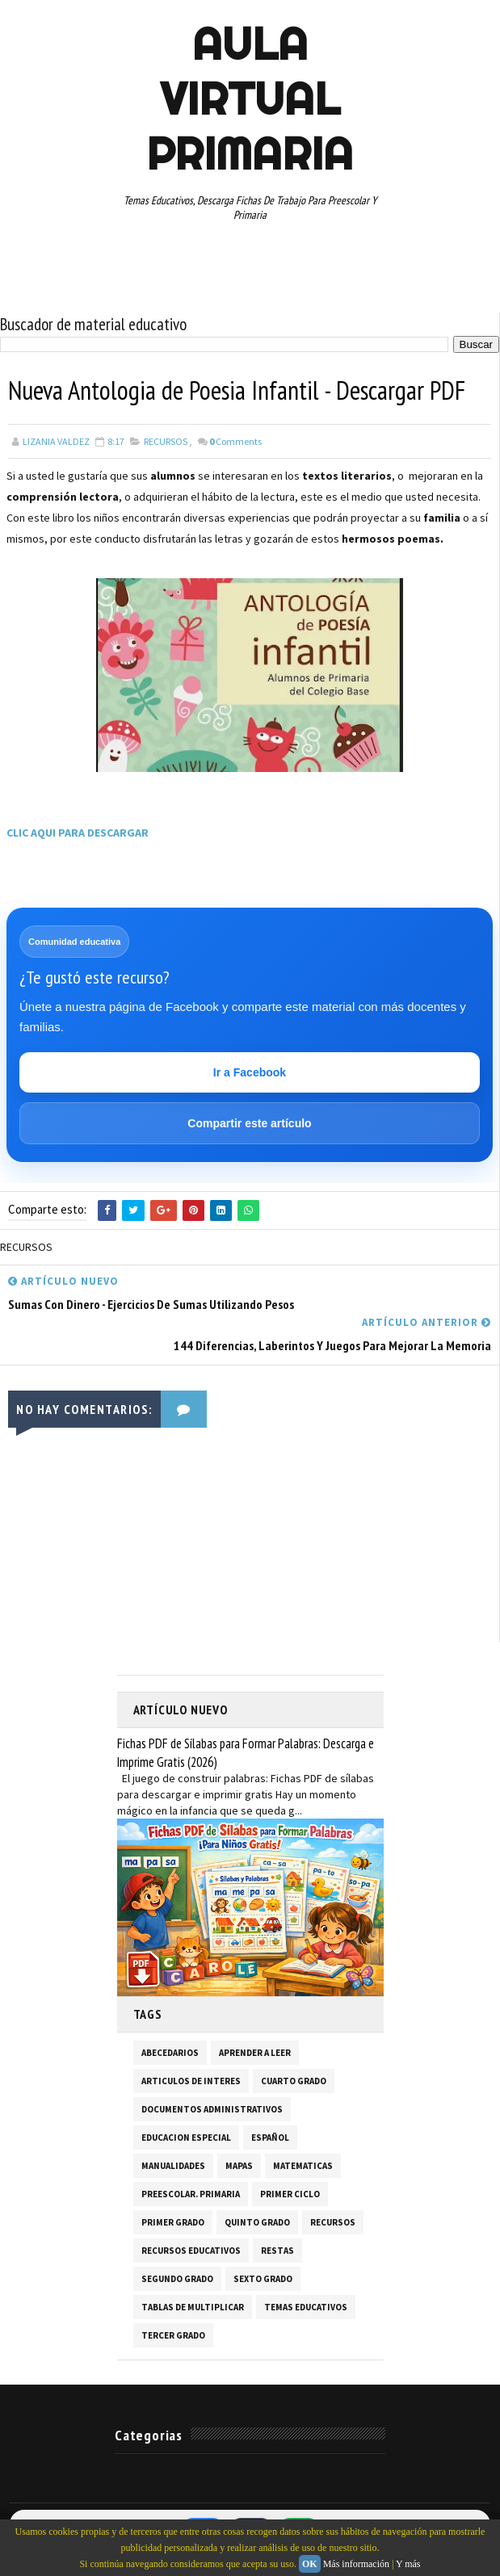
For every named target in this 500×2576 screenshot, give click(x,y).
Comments (235, 441)
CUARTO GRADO (293, 2081)
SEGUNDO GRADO (177, 2278)
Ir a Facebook (249, 1072)
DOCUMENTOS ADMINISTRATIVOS (212, 2109)
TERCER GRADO (173, 2335)
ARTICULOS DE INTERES (191, 2081)
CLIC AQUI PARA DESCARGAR (77, 832)
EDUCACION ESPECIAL (186, 2137)
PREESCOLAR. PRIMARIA (190, 2194)
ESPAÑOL (270, 2137)
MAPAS (239, 2165)
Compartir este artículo (249, 1123)
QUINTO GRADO (257, 2222)
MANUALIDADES (173, 2165)
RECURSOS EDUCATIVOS (191, 2250)
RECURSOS (165, 441)
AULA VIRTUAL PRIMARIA (249, 98)
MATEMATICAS (303, 2165)
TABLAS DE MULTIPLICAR (192, 2307)
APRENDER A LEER (255, 2052)
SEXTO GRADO (262, 2278)
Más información (356, 2564)
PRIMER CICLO (290, 2194)
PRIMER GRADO (172, 2222)
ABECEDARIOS (170, 2052)
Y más (408, 2564)
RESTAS (277, 2250)
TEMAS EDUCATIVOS (305, 2307)
